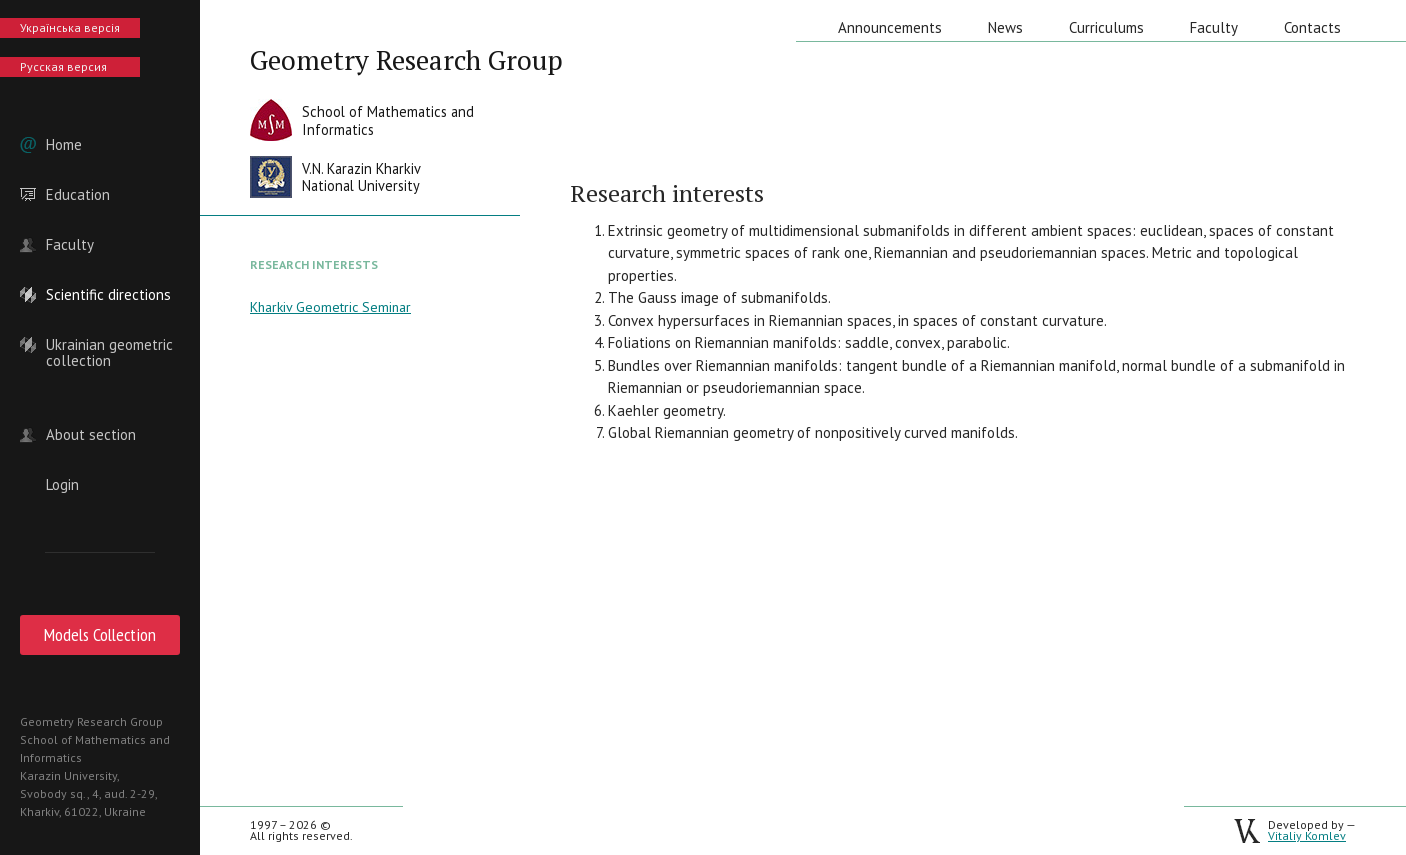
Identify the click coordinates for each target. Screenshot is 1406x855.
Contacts (1312, 27)
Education (78, 195)
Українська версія (70, 27)
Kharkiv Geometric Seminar (330, 307)
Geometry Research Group (406, 60)
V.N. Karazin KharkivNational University (361, 177)
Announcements (890, 27)
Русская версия (63, 66)
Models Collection (100, 634)
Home (64, 145)
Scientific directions (108, 295)
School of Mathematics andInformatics (388, 120)
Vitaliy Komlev (1307, 835)
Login (62, 485)
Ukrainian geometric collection (109, 345)
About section (91, 435)
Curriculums (1106, 27)
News (1005, 27)
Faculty (70, 245)
